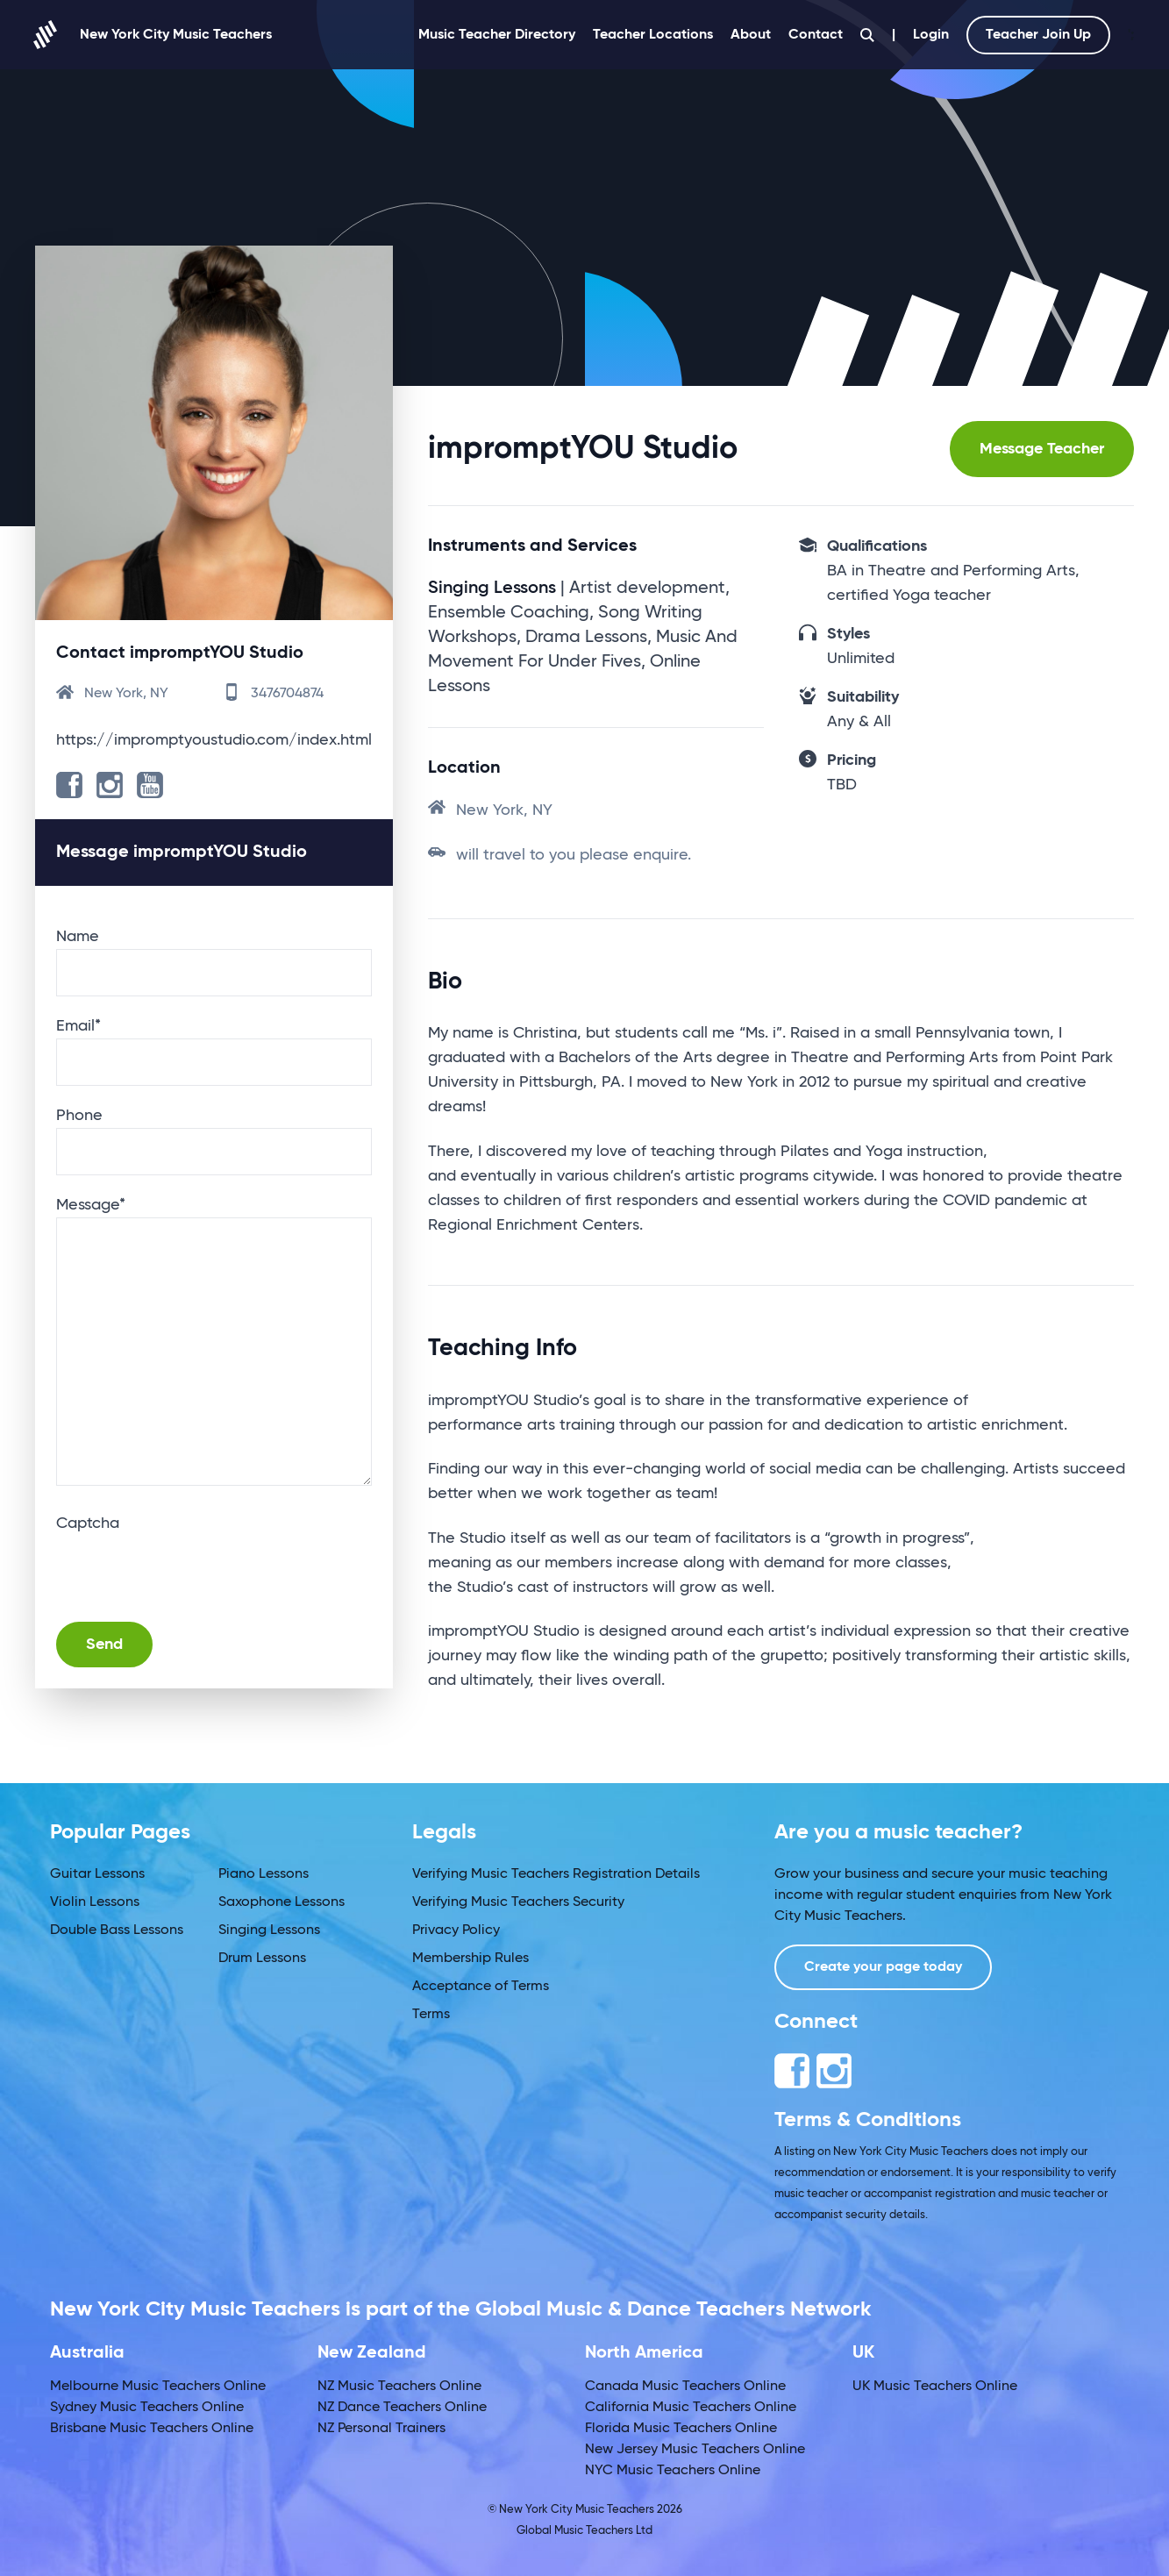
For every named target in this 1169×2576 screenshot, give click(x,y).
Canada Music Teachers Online (685, 2387)
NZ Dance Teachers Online (402, 2408)
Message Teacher (1042, 449)
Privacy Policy (456, 1930)
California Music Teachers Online (690, 2408)
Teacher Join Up (1038, 35)
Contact (815, 35)
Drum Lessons (262, 1959)
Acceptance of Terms (480, 1987)
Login (931, 35)
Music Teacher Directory (496, 35)
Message (90, 1205)
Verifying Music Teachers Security (518, 1902)
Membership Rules (470, 1959)
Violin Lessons (94, 1902)
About (751, 35)
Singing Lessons (269, 1930)
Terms (431, 2015)
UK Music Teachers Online (934, 2387)
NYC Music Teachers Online (672, 2471)
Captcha (87, 1523)
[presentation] (189, 1570)
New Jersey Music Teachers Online (695, 2450)
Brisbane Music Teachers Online (151, 2429)
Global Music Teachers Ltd (584, 2531)
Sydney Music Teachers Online (147, 2408)
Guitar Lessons (97, 1874)
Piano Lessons (263, 1874)
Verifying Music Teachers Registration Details (556, 1874)
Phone (79, 1116)
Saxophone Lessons (281, 1902)
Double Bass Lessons (116, 1930)
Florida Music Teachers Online (681, 2429)
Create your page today (883, 1967)
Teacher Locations (653, 35)
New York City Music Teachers (153, 34)
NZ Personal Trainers (381, 2429)
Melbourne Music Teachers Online (158, 2387)
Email (78, 1026)
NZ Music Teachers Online (399, 2387)
